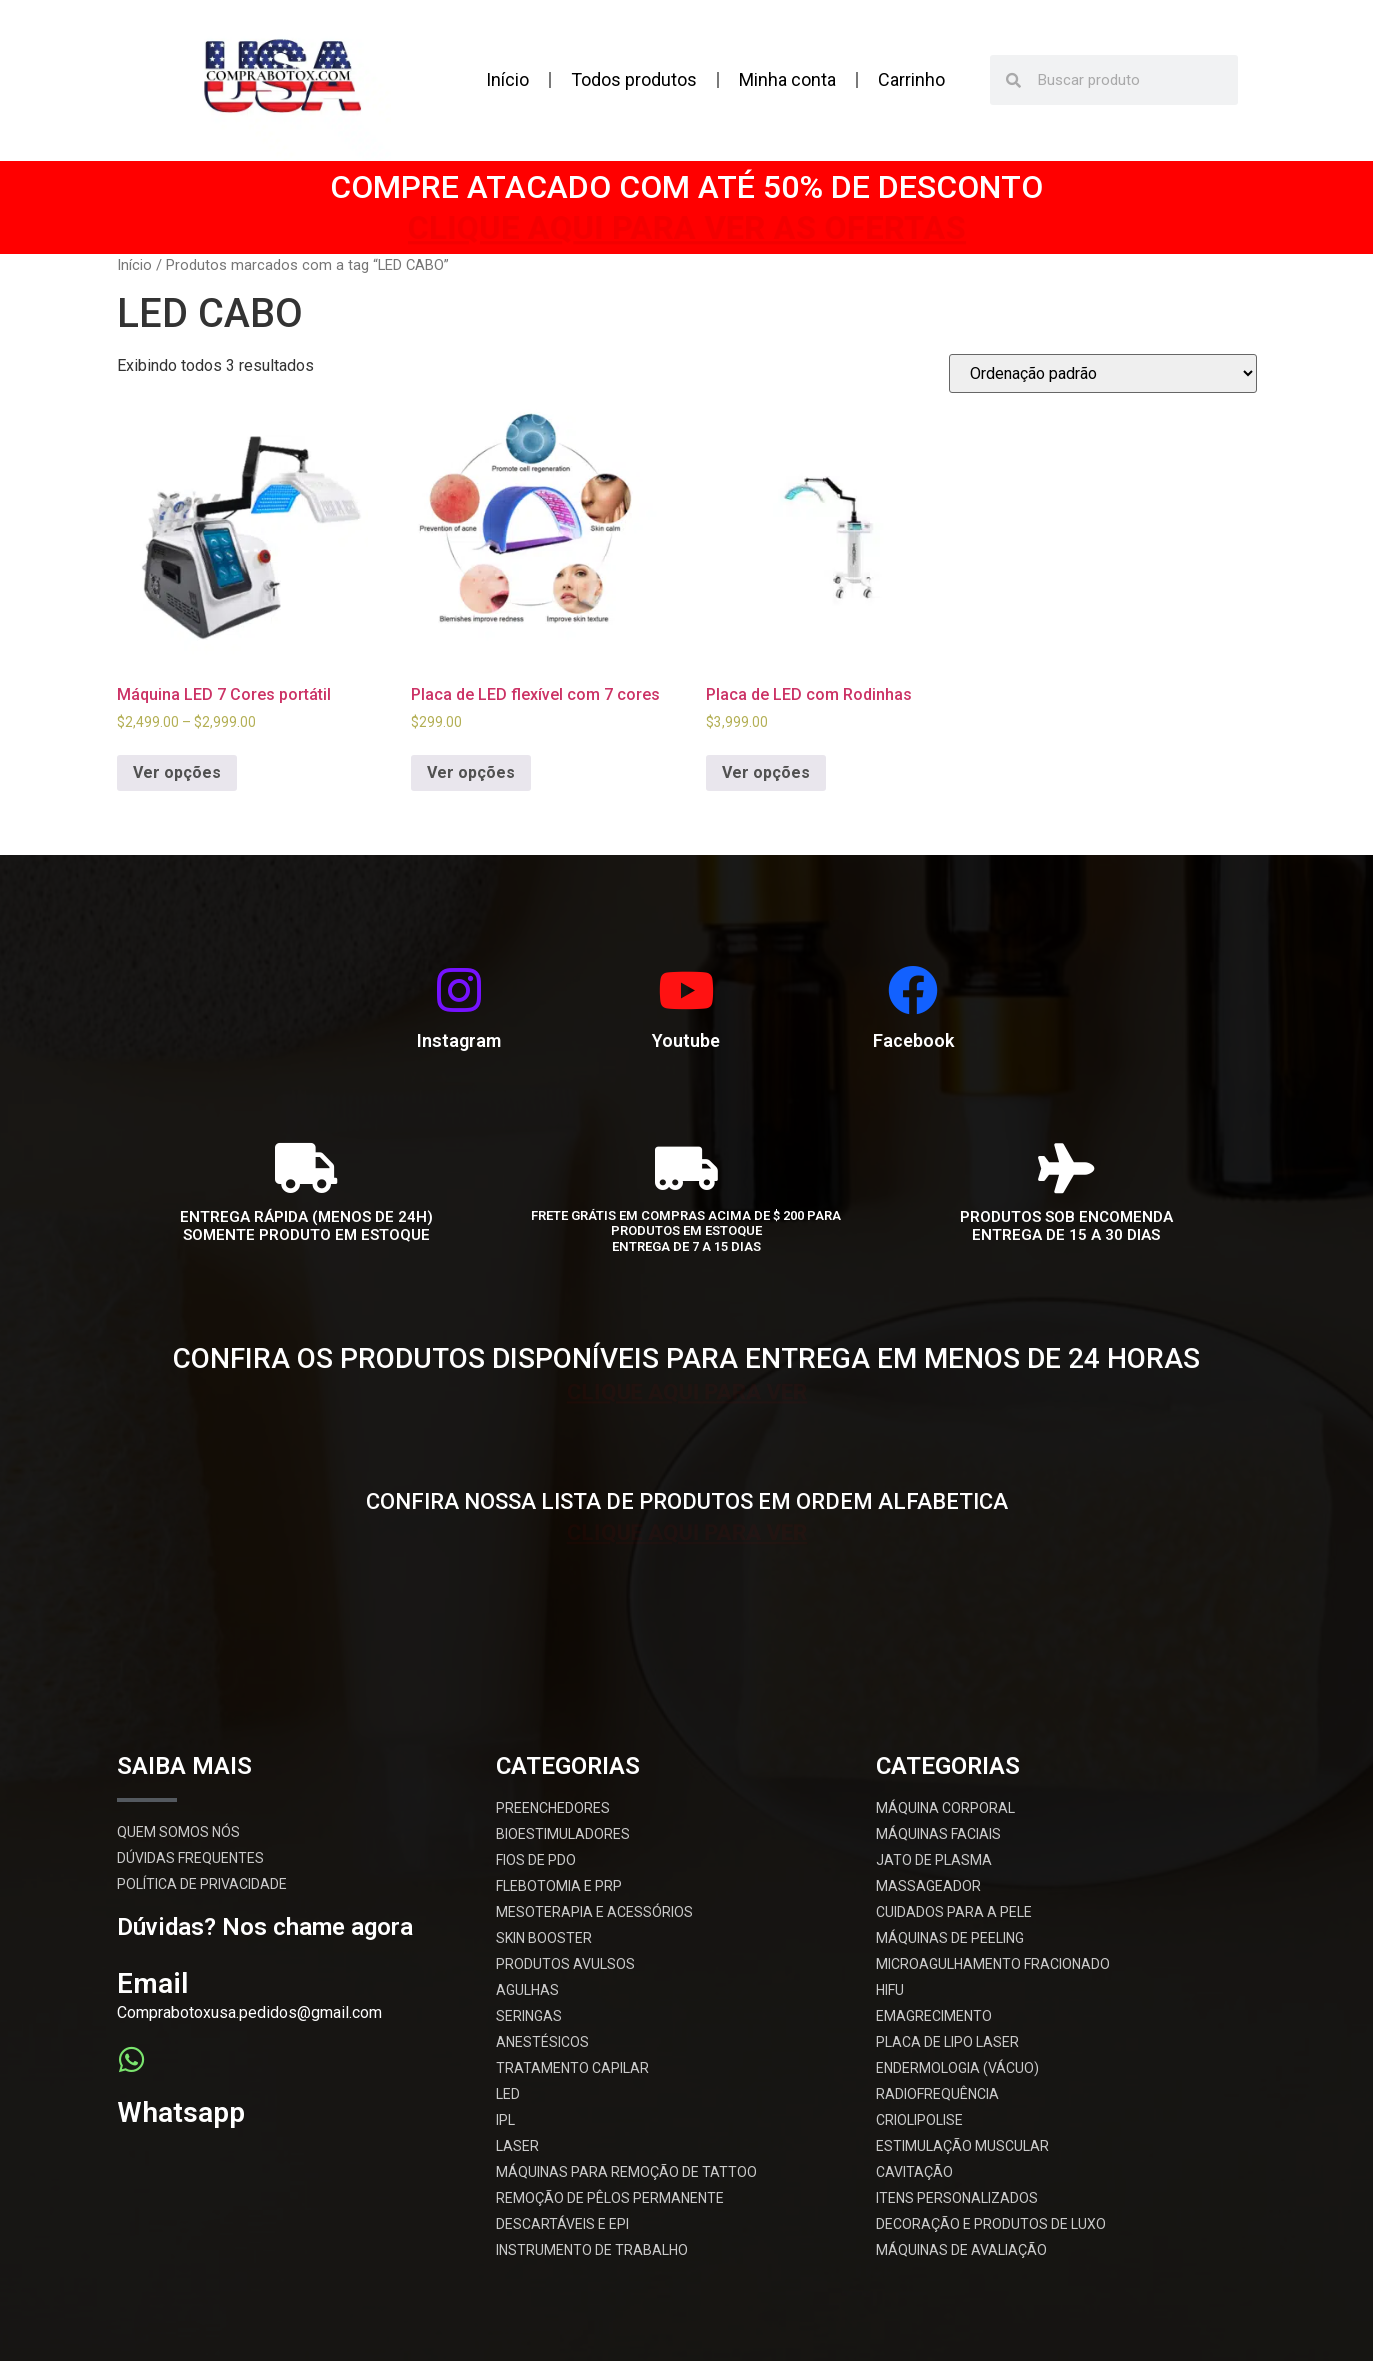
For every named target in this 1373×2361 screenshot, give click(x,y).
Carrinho (911, 79)
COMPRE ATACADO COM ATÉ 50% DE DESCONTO (686, 187)
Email (152, 1983)
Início (507, 79)
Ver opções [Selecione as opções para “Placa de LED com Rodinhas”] (766, 772)
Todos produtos (634, 79)
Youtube (686, 1040)
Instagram (459, 1040)
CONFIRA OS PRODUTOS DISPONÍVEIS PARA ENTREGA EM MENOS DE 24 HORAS (686, 1358)
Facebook (913, 1040)
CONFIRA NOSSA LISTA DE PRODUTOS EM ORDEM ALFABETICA (687, 1501)
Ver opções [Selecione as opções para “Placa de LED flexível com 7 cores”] (471, 772)
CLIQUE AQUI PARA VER (686, 1389)
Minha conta (787, 79)
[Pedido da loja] (1103, 373)
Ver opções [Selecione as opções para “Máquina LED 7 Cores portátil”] (177, 772)
